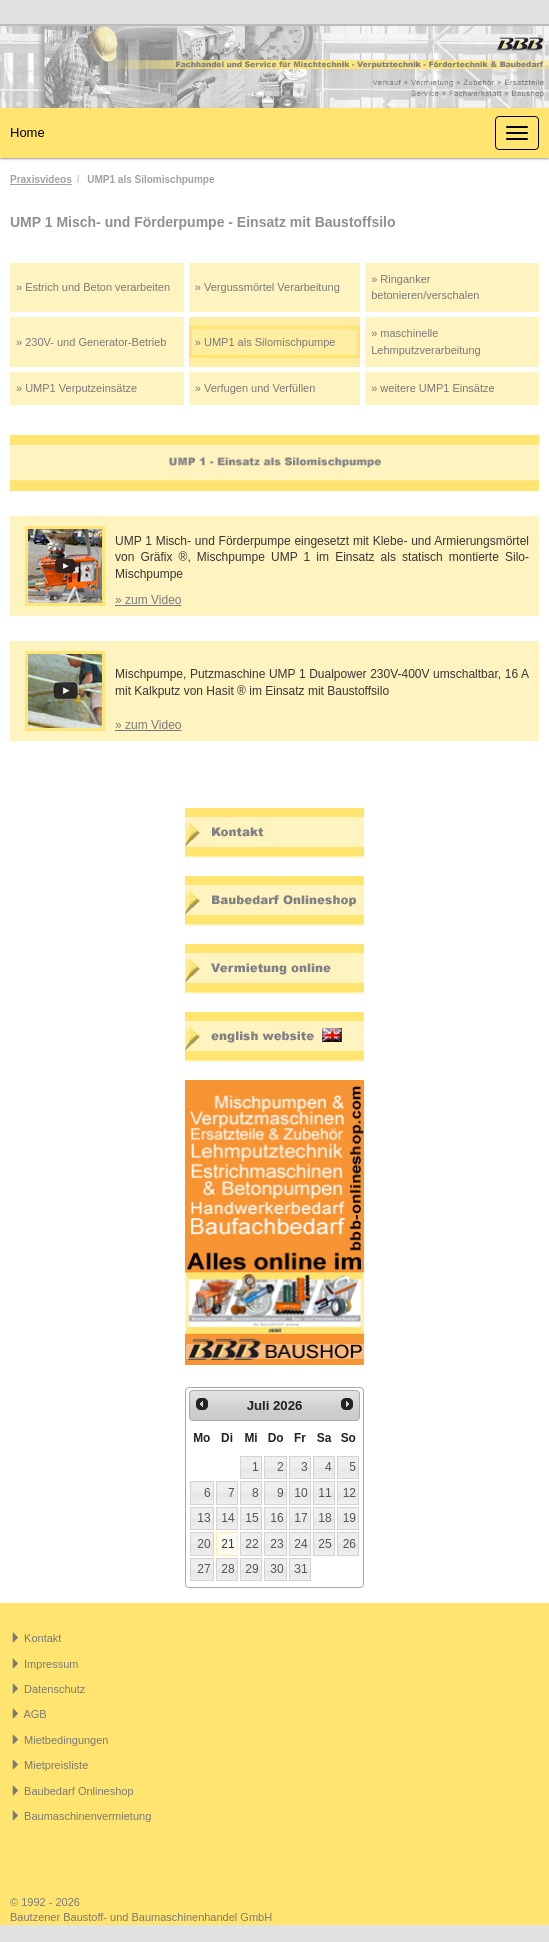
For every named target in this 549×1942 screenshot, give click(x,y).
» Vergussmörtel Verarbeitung (267, 287)
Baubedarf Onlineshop (78, 1791)
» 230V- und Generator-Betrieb (91, 342)
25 (324, 1544)
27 (203, 1569)
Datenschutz (54, 1689)
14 (227, 1518)
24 (300, 1544)
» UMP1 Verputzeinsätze (76, 388)
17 (300, 1518)
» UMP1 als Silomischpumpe (265, 342)
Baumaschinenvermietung (87, 1816)
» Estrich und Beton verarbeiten (93, 287)
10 (300, 1493)
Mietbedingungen (66, 1740)
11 (324, 1493)
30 (276, 1569)
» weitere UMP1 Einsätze (433, 388)
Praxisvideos (41, 179)
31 (300, 1569)
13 (203, 1518)
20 (203, 1544)
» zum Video (148, 600)
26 (349, 1544)
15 (251, 1518)
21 (227, 1544)
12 (349, 1493)
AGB (34, 1714)
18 (324, 1518)
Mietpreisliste (56, 1765)
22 (251, 1544)
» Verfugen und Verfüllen (255, 388)
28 (227, 1569)
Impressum (51, 1664)
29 (251, 1569)
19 (349, 1518)
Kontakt (42, 1638)
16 (276, 1518)
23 (276, 1544)
